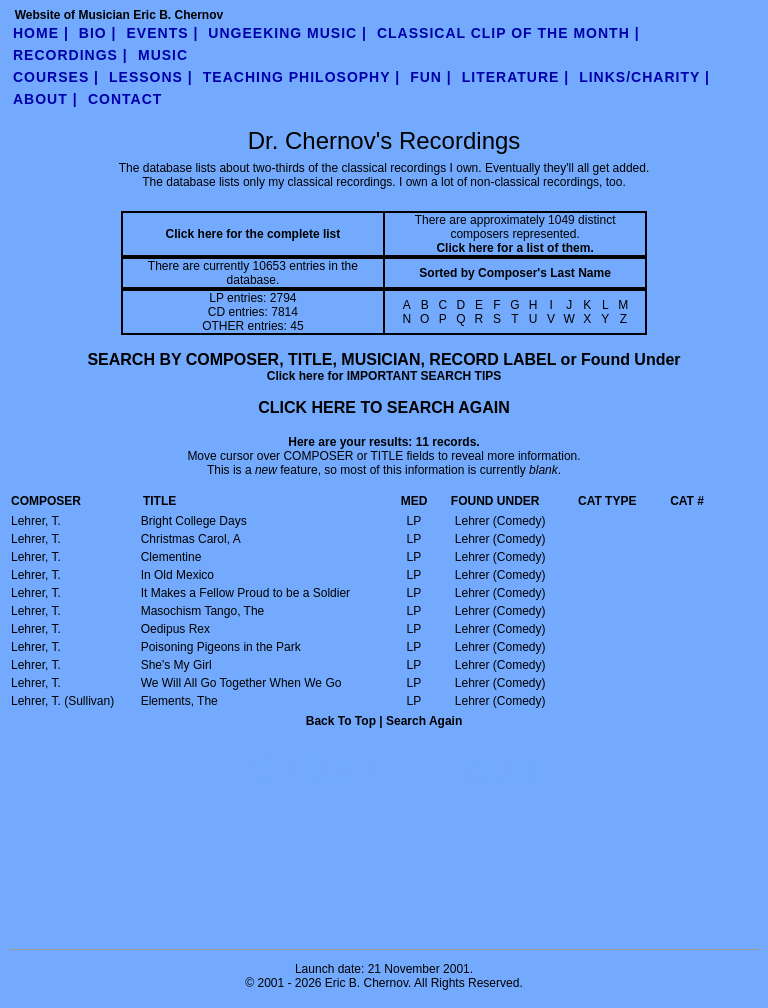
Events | (163, 33)
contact (125, 99)
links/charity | (644, 77)
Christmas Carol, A (191, 539)
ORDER (313, 770)
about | (45, 99)
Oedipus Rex (175, 629)
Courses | (56, 77)
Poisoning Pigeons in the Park (221, 647)
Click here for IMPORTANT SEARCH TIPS (384, 376)
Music (163, 55)
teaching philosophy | (301, 77)
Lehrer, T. (36, 521)
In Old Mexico (177, 575)
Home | (41, 33)
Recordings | (70, 55)
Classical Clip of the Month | (508, 33)
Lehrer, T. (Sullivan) (62, 701)
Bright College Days (194, 521)
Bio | (98, 33)
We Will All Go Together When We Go (241, 683)
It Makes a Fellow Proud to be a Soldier (245, 593)
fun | (431, 77)
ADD (500, 770)
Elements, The (179, 701)
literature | (515, 77)
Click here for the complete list (253, 234)
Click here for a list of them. (514, 248)
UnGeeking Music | (287, 33)
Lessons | (151, 77)
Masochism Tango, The (203, 611)
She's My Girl (176, 665)
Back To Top (341, 721)
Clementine (171, 557)
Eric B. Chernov (366, 983)
